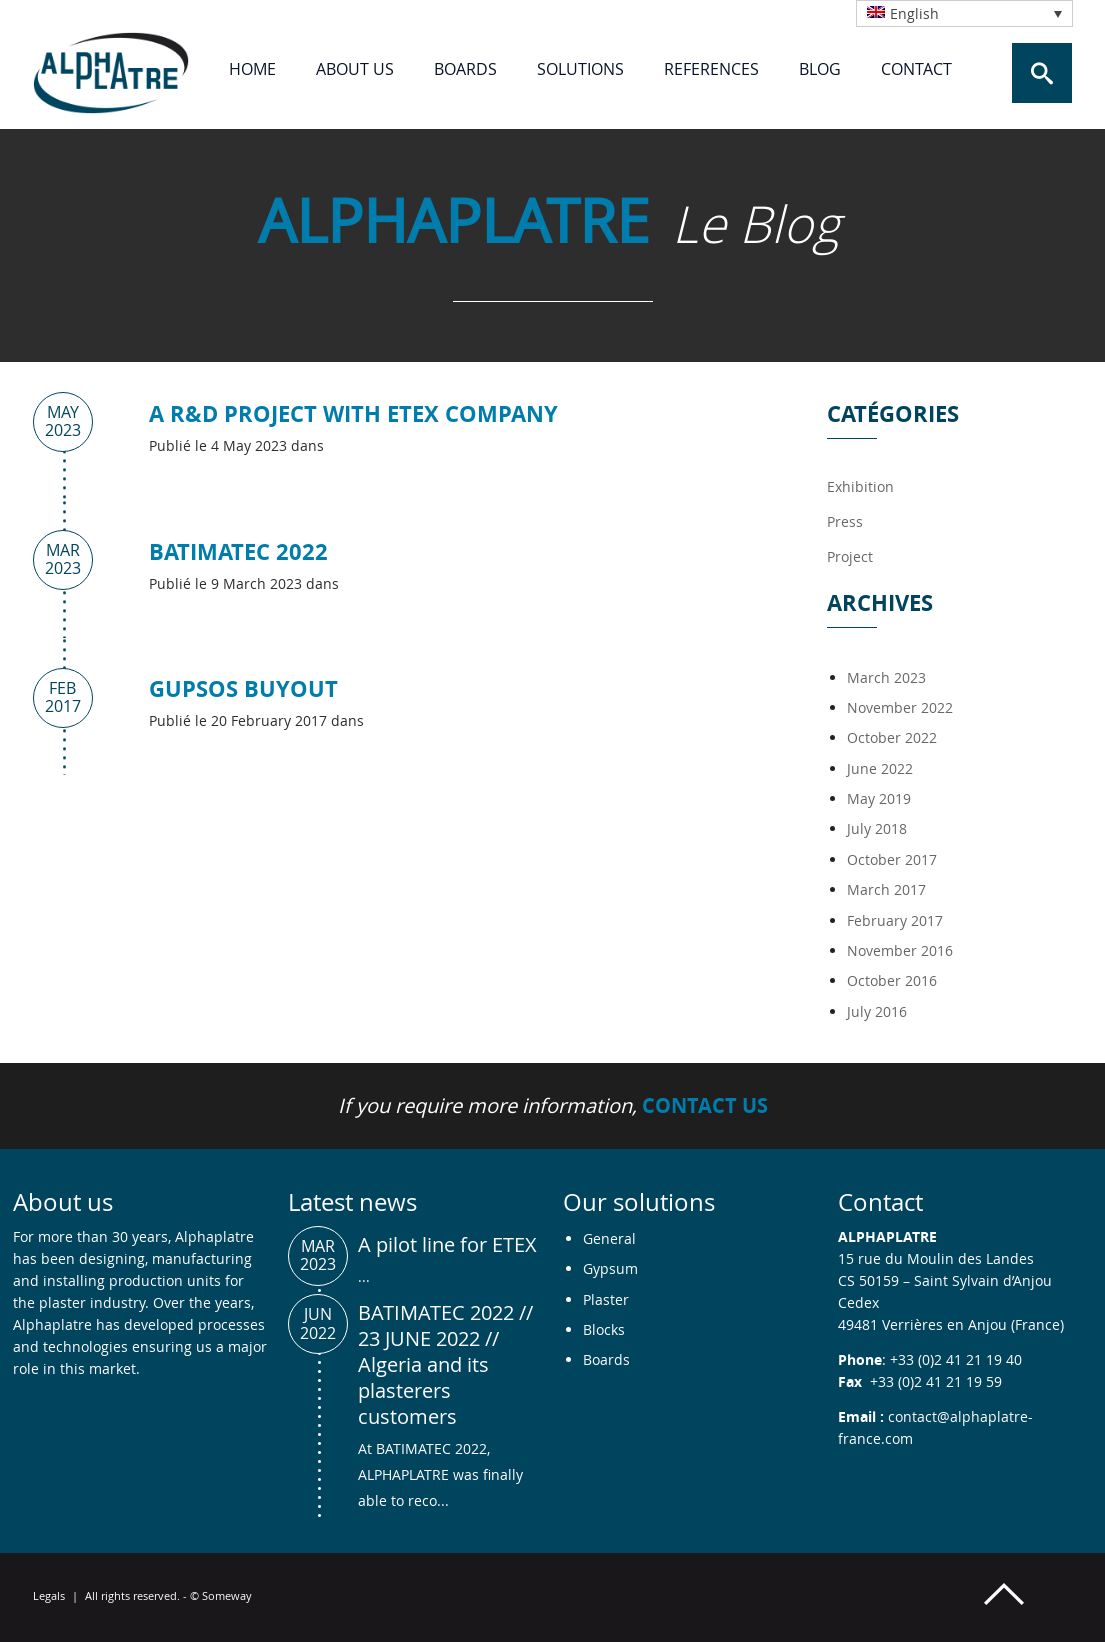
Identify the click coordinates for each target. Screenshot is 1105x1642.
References (711, 69)
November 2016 (900, 950)
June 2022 (880, 768)
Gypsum (610, 1268)
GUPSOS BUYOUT (243, 688)
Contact (916, 69)
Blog (820, 69)
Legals (49, 1595)
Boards (465, 69)
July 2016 (877, 1011)
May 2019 (879, 798)
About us (355, 69)
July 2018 (877, 828)
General (609, 1238)
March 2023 (886, 677)
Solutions (580, 69)
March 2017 (886, 889)
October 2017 (892, 859)
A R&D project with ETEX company (353, 413)
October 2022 (892, 737)
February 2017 (895, 920)
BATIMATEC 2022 (238, 551)
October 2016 (892, 980)
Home (252, 69)
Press (845, 521)
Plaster (606, 1299)
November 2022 (900, 707)
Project (850, 556)
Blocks (604, 1329)
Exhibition (860, 486)
